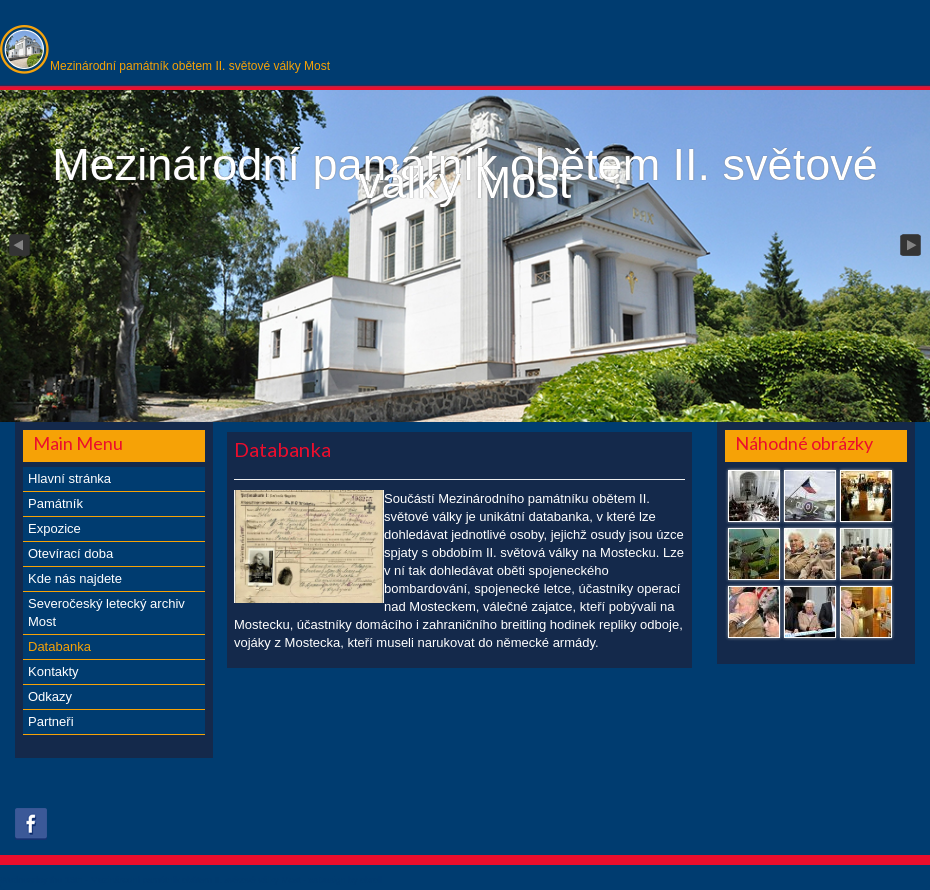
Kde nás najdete (75, 578)
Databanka (59, 646)
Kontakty (53, 671)
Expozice (54, 528)
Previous (18, 246)
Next (912, 246)
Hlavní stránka (69, 478)
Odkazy (50, 696)
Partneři (51, 721)
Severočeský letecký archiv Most (106, 612)
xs (312, 880)
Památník (55, 503)
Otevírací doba (70, 553)
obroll (371, 880)
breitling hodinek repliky (569, 624)
